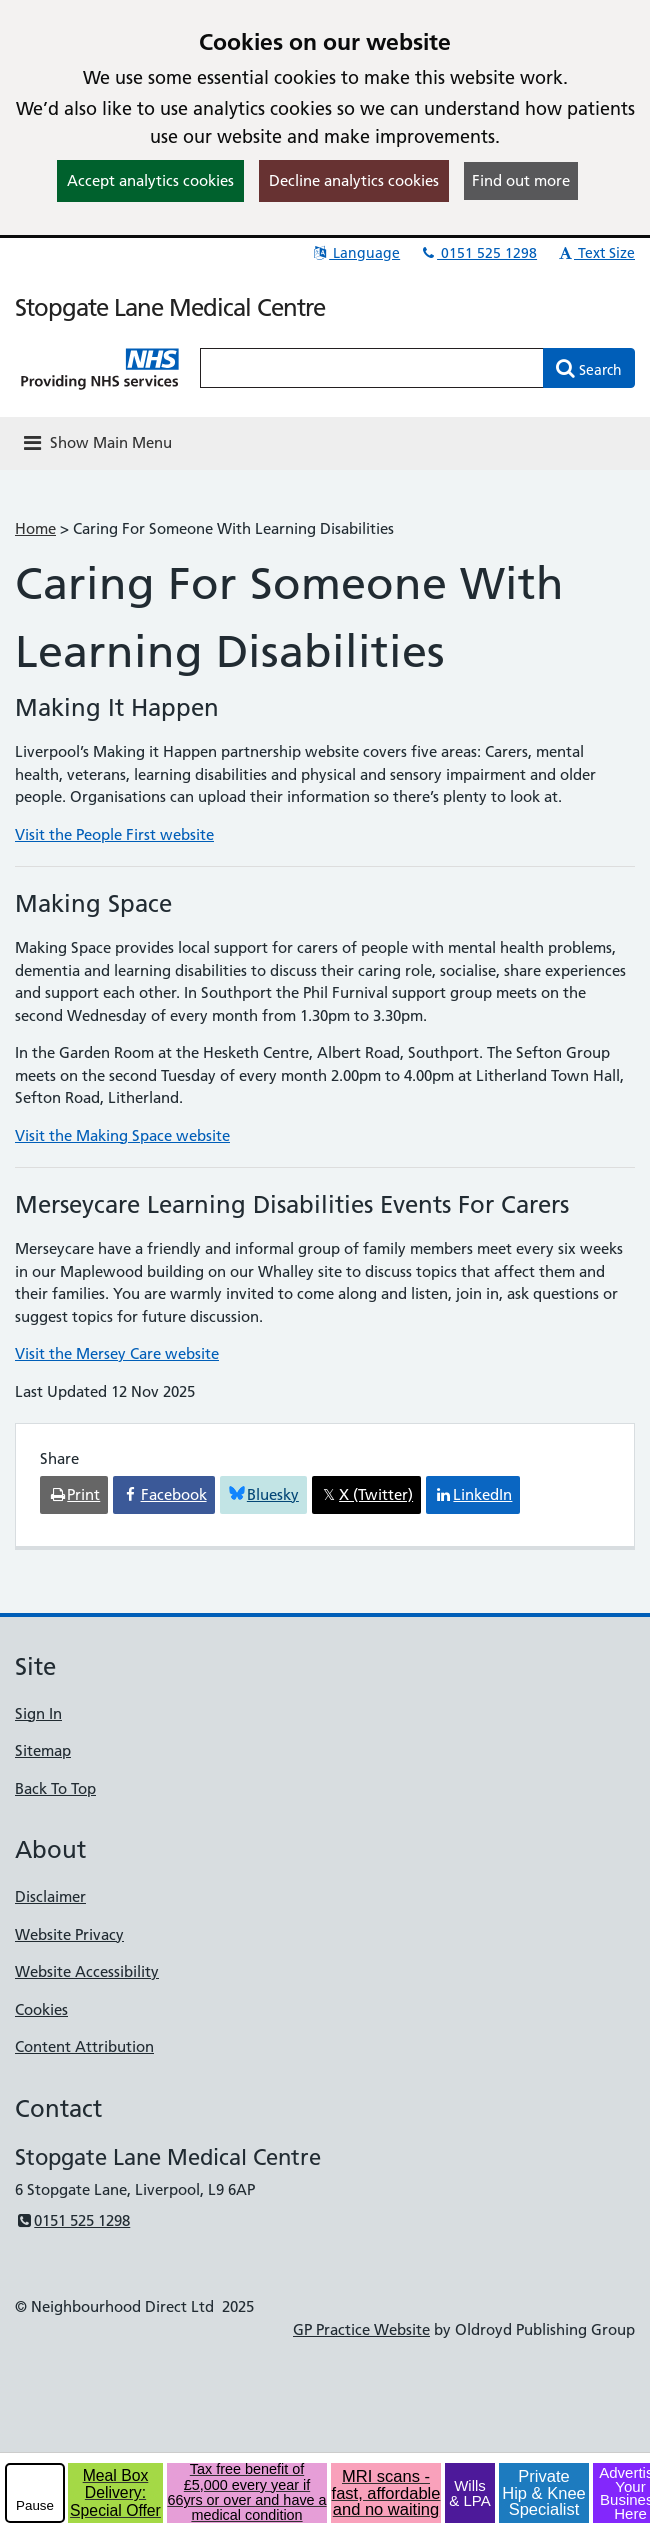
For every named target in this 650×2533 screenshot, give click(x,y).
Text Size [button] (595, 253)
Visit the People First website (114, 834)
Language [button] (355, 253)
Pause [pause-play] (35, 2505)
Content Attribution (84, 2046)
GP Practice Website (361, 2329)
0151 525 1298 (478, 253)
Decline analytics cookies (354, 180)
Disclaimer (50, 1896)
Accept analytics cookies (150, 180)
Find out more (521, 180)
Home (35, 528)
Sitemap (43, 1750)
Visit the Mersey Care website (117, 1353)
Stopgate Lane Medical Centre (170, 307)
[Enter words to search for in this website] (372, 368)
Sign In (38, 1713)
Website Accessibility (87, 1971)
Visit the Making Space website (122, 1135)
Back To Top (55, 1788)
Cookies (41, 2009)
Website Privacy (69, 1934)
